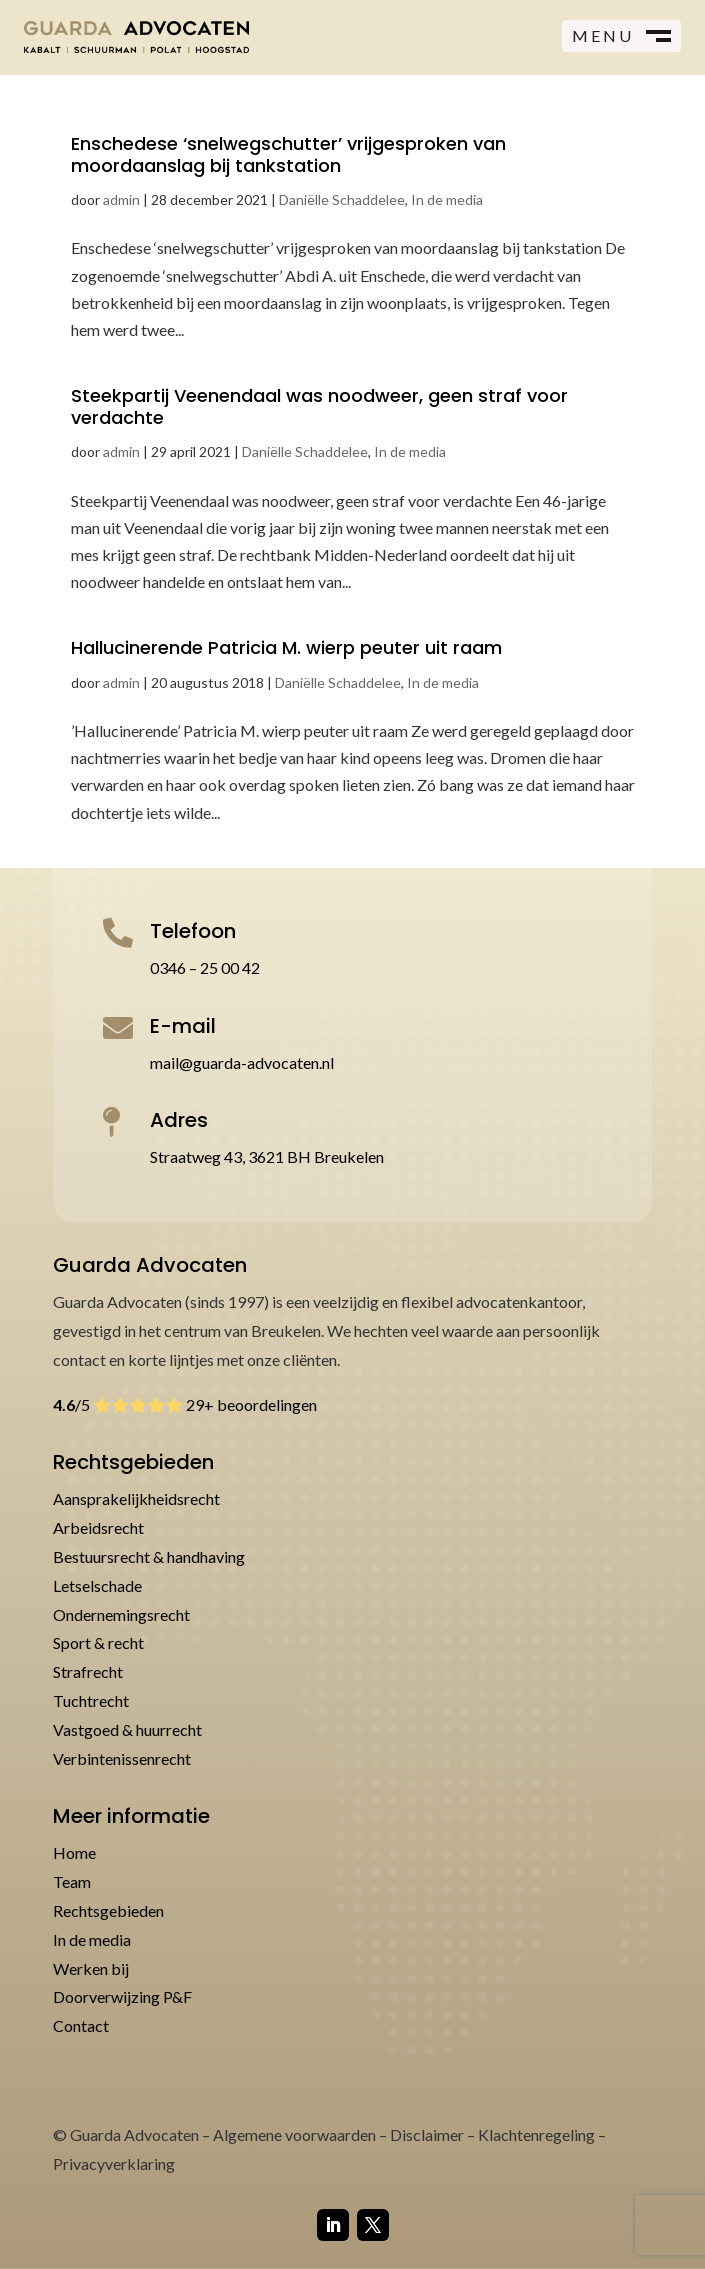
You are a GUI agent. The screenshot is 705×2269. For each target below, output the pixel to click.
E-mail (183, 1026)
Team (72, 1881)
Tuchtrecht (91, 1700)
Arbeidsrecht (98, 1527)
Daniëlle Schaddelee (342, 199)
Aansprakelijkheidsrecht (136, 1498)
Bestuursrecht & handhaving (149, 1556)
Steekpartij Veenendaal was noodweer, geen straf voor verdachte (319, 406)
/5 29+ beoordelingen (185, 1404)
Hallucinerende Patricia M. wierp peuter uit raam (286, 647)
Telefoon (193, 931)
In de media (447, 199)
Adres (179, 1120)
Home (74, 1852)
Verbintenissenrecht (122, 1758)
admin (121, 199)
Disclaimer (427, 2134)
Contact (81, 2025)
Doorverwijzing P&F (122, 1996)
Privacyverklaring (114, 2163)
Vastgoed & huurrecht (127, 1729)
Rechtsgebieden (108, 1910)
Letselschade (97, 1585)
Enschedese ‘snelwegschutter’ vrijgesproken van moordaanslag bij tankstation (288, 154)
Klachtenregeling (536, 2134)
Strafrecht (88, 1671)
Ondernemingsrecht (121, 1614)
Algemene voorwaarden (294, 2134)
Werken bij (91, 1968)
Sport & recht (98, 1642)
